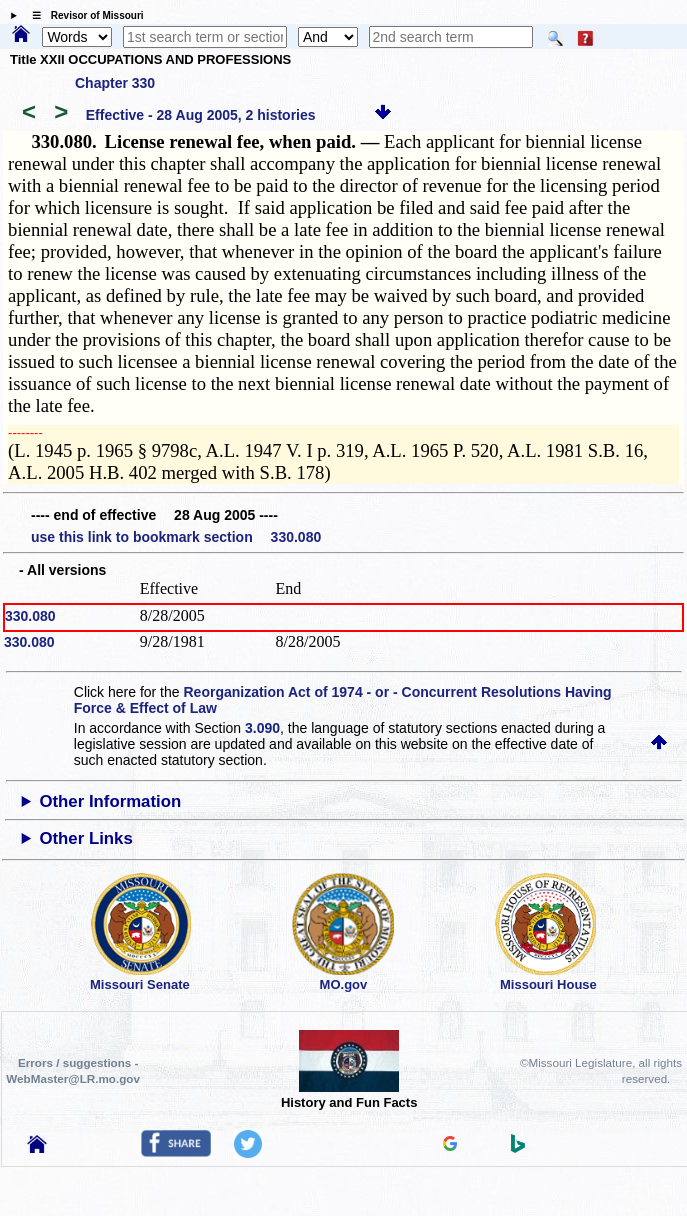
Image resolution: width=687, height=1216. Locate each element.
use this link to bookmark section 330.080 (176, 537)
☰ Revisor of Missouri (83, 15)
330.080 (30, 616)
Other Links (85, 838)
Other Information (110, 801)
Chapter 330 (115, 83)
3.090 (262, 728)
